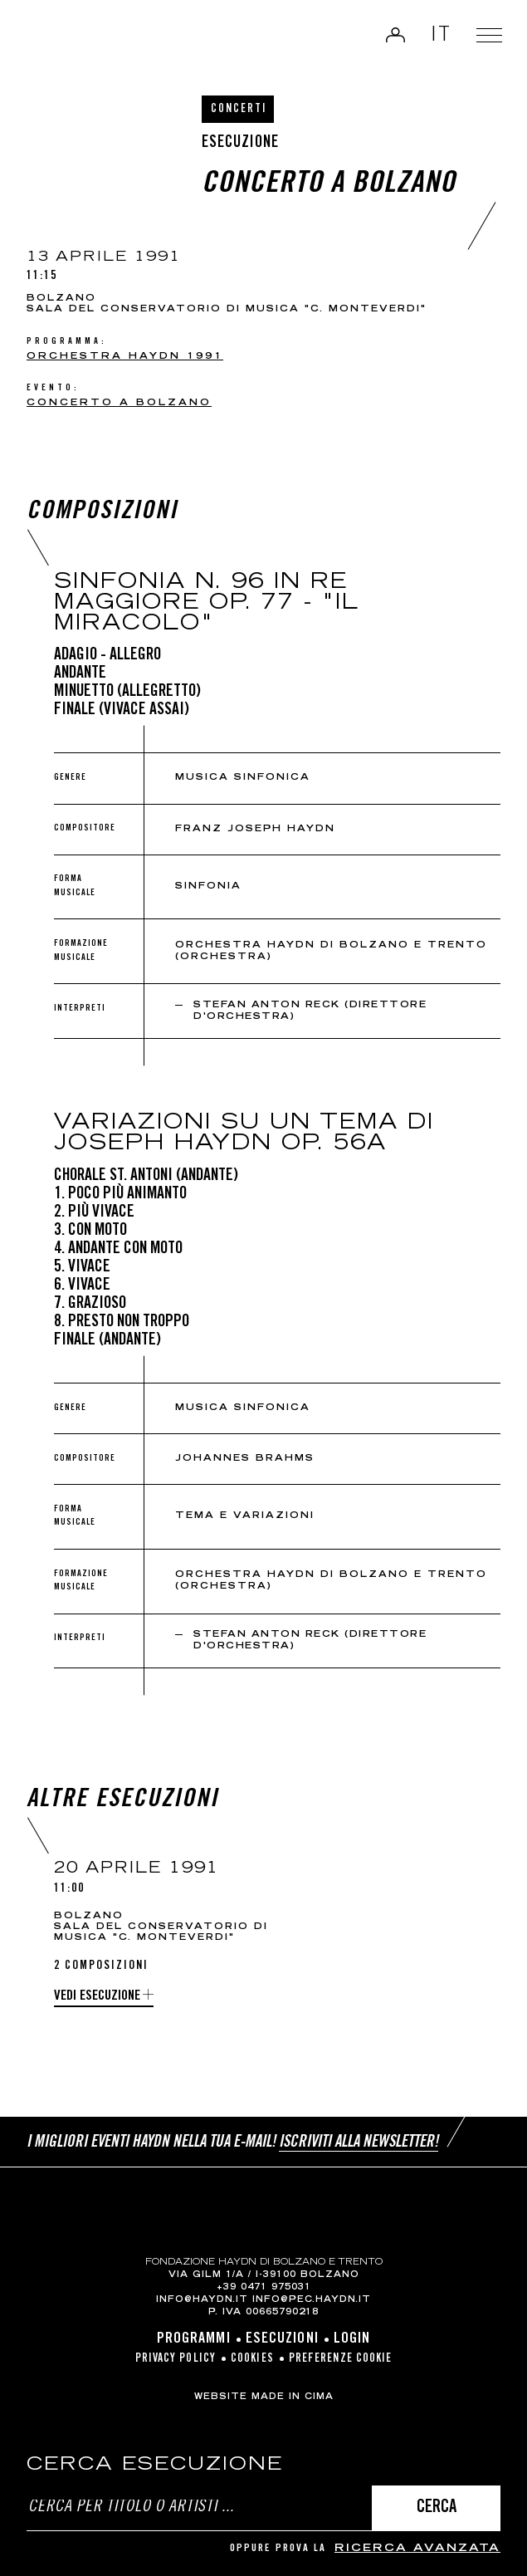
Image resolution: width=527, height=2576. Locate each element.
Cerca (436, 2508)
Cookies (252, 2359)
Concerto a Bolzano (119, 403)
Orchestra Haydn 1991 (125, 356)
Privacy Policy (175, 2359)
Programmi (194, 2339)
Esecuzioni (282, 2339)
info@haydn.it (202, 2300)
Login (392, 36)
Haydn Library (71, 41)
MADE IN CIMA (292, 2397)
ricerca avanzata (417, 2549)
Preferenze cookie (341, 2359)
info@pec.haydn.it (311, 2300)
